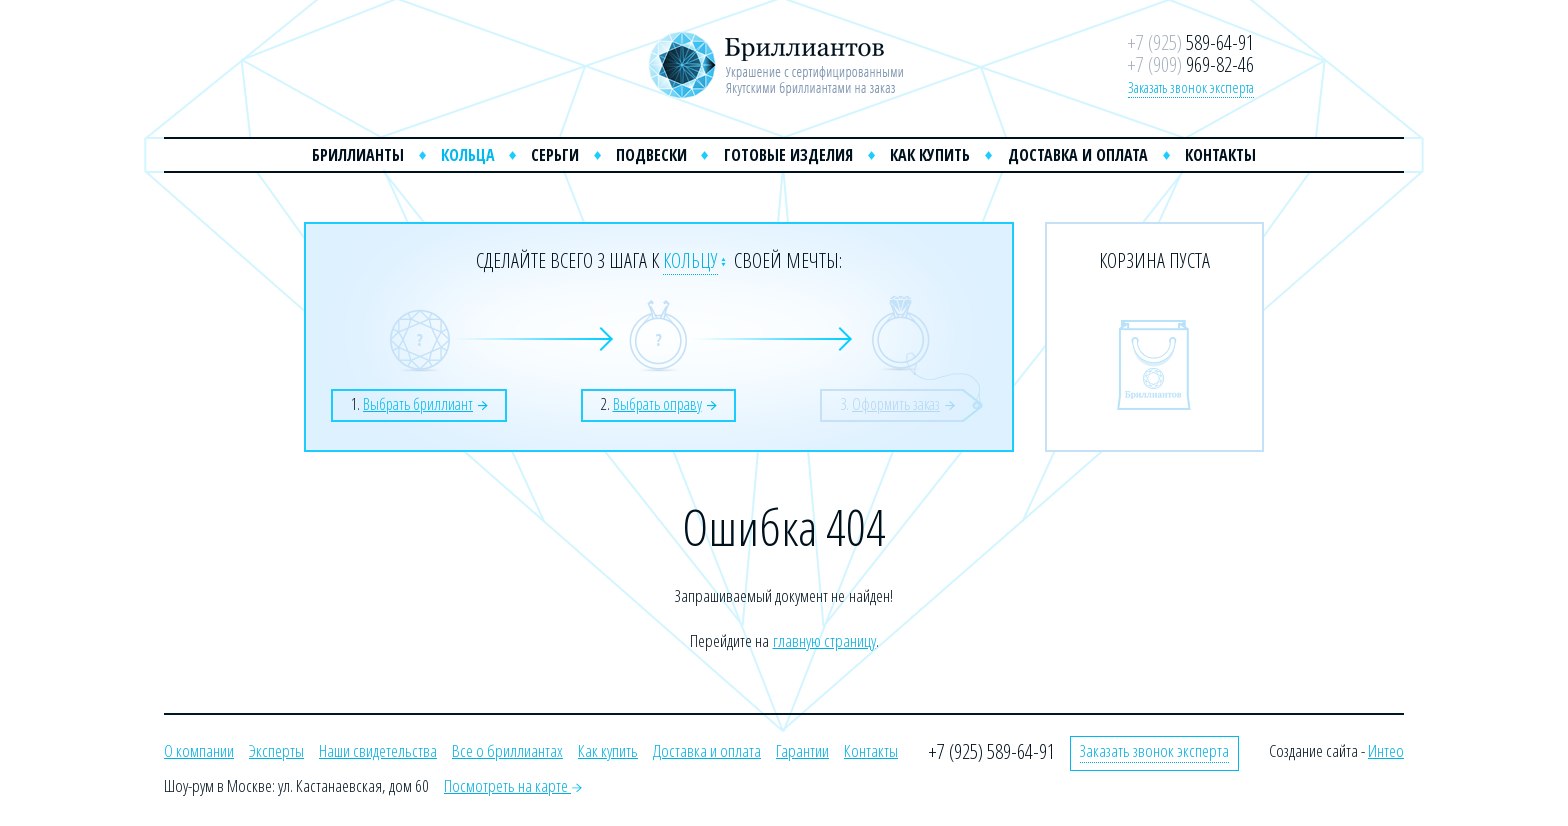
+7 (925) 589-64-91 (991, 751)
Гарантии (802, 750)
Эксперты (276, 750)
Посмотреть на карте (513, 785)
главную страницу (824, 640)
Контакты (1220, 155)
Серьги (555, 155)
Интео (1386, 750)
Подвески (651, 155)
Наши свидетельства (378, 750)
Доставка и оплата (1078, 155)
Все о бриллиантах (507, 750)
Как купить (930, 155)
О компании (199, 750)
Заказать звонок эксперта (1191, 87)
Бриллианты (358, 155)
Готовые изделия (788, 155)
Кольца (468, 155)
